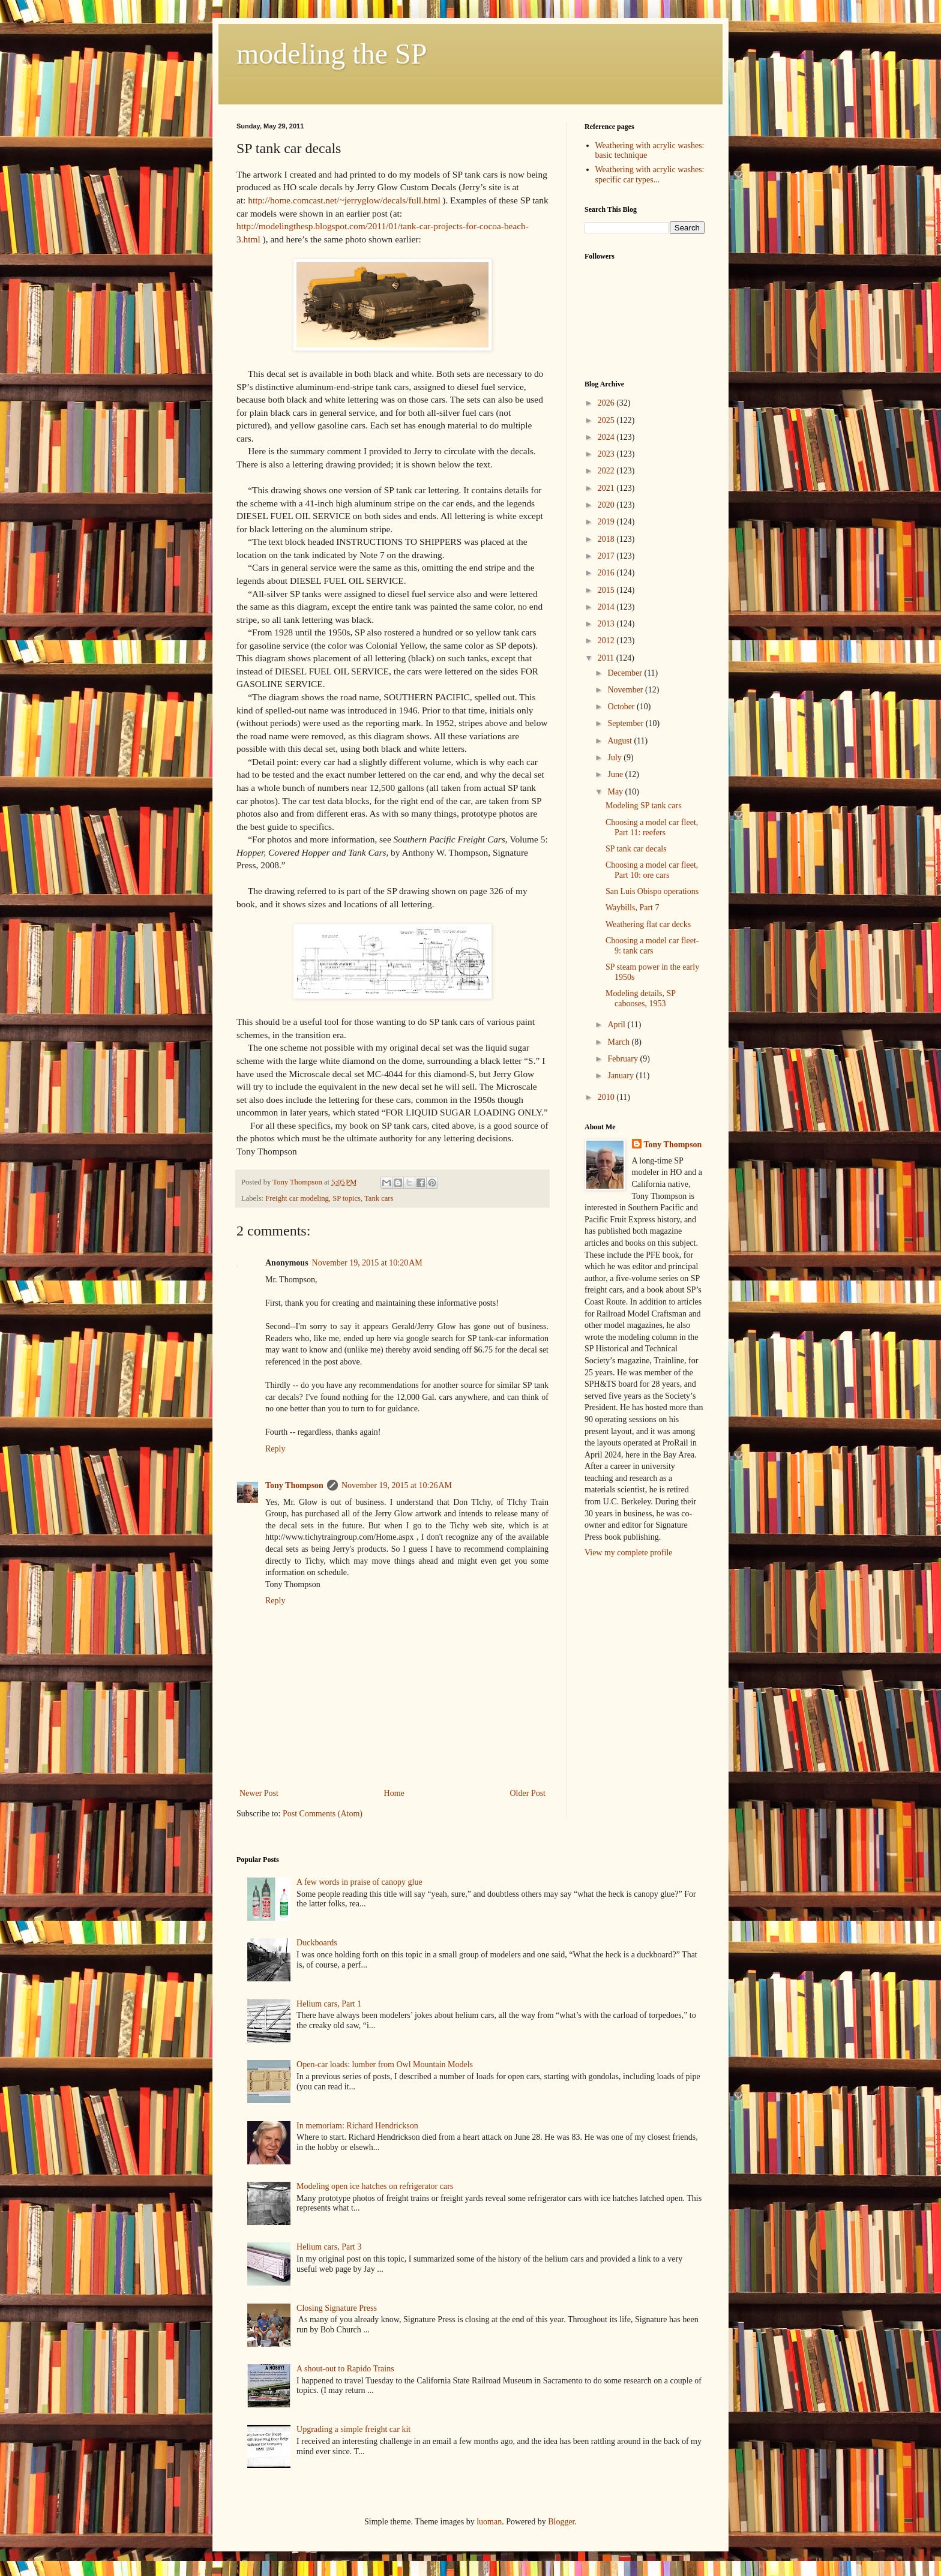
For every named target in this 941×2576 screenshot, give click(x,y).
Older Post (528, 1793)
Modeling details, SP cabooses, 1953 (641, 998)
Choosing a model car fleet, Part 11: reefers (652, 827)
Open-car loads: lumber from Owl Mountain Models (384, 2064)
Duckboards (316, 1942)
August (620, 740)
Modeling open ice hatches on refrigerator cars (374, 2186)
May (616, 791)
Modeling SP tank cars (644, 805)
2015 (607, 590)
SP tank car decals (636, 848)
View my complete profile (629, 1552)
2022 (607, 470)
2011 (607, 657)
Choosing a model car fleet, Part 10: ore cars (652, 870)
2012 (607, 640)
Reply (275, 1448)
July (615, 757)
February (623, 1058)
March (619, 1041)
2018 (607, 539)
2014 (607, 606)
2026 (607, 402)
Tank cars (378, 1198)
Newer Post (258, 1793)
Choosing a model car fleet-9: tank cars (652, 945)
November (626, 689)
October (622, 706)
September (626, 723)
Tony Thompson (294, 1485)
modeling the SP (331, 54)
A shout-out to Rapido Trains (345, 2368)
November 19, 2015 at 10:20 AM (367, 1262)
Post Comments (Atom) (322, 1813)
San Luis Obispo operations (652, 891)
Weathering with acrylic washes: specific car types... (650, 174)
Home (394, 1793)
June (616, 774)
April (617, 1024)
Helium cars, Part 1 (328, 2003)
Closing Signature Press (336, 2308)
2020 (607, 504)
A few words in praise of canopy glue (359, 1882)
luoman (489, 2521)
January (621, 1075)
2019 (607, 521)
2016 (607, 572)
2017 (607, 555)
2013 (607, 623)
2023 (607, 453)
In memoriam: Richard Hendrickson (357, 2125)
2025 (607, 420)
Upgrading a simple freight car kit (353, 2429)
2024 (607, 437)
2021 (607, 488)
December (625, 672)
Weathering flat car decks (648, 924)
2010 (607, 1097)
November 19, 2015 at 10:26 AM (396, 1485)
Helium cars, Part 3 (328, 2246)
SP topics (346, 1198)
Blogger (561, 2521)
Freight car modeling (297, 1198)
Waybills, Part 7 (632, 907)
